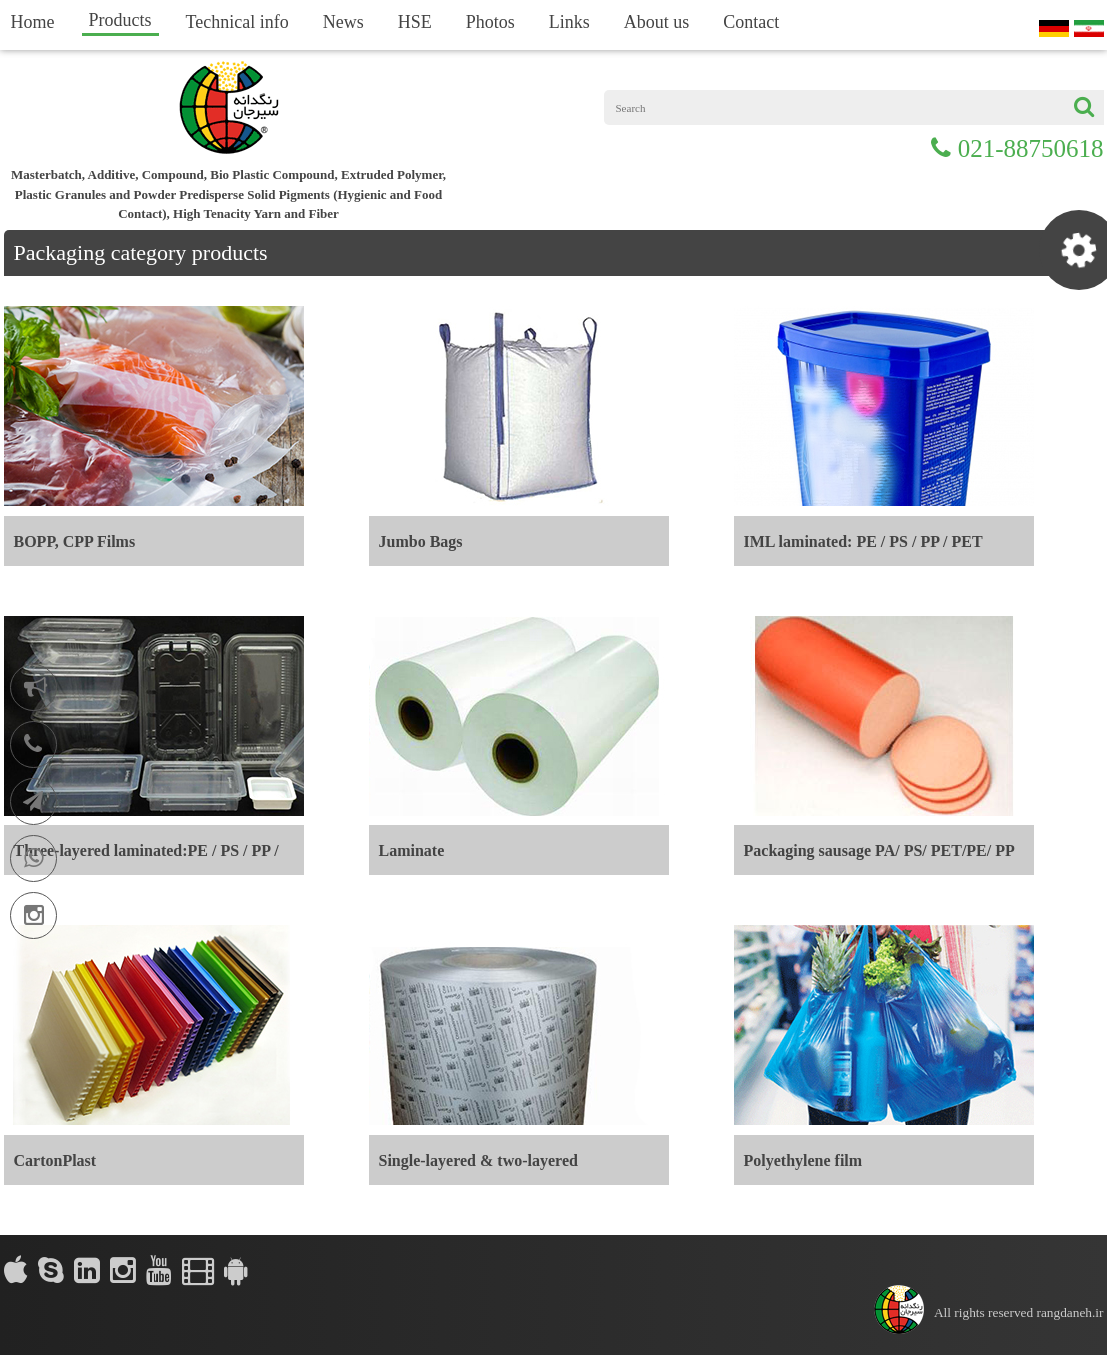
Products (120, 20)
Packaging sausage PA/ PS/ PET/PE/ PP (879, 850)
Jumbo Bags (421, 541)
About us (657, 22)
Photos (490, 22)
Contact (751, 22)
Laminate (412, 850)
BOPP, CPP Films (75, 541)
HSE (415, 22)
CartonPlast (55, 1160)
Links (569, 22)
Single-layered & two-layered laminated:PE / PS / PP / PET (479, 1168)
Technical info (237, 22)
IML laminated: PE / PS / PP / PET (863, 541)
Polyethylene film (803, 1160)
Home (33, 22)
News (343, 22)
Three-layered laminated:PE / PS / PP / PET (146, 858)
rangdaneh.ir (1070, 1312)
